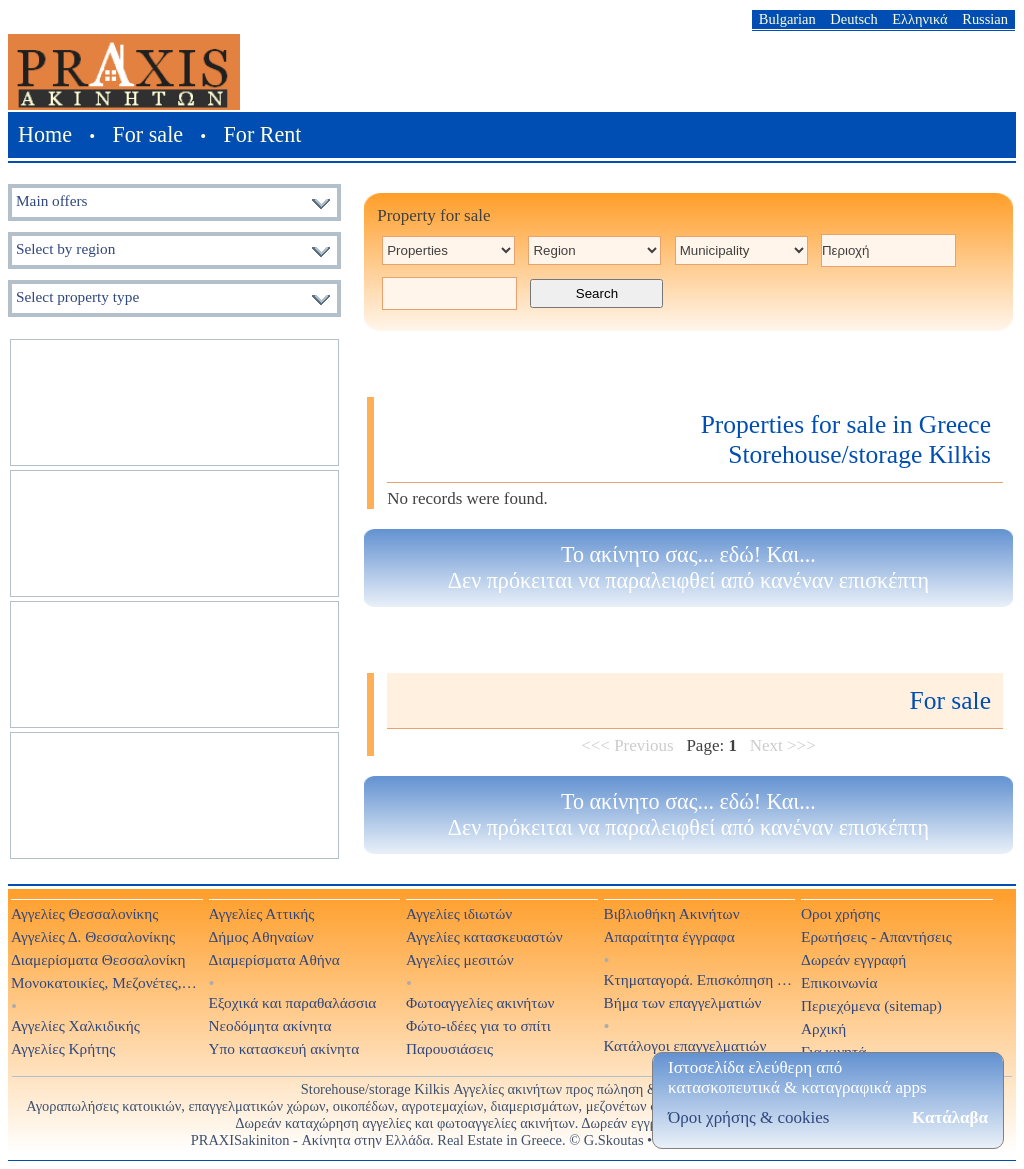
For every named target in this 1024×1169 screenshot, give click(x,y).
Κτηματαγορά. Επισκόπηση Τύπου (699, 979)
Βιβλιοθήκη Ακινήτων (672, 913)
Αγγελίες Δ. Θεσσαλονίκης (93, 936)
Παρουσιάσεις (449, 1048)
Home (45, 134)
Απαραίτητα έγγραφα (669, 936)
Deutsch (853, 19)
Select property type (77, 296)
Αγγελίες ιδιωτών (459, 913)
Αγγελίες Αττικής (262, 913)
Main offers (52, 200)
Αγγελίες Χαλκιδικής (75, 1025)
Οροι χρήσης (840, 913)
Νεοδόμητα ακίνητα (270, 1025)
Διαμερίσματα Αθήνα (274, 959)
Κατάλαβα (950, 1117)
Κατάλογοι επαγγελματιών (685, 1045)
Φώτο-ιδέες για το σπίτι (478, 1025)
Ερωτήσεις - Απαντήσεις (876, 936)
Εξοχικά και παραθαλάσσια (293, 1002)
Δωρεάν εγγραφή (853, 959)
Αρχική (823, 1028)
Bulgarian (787, 19)
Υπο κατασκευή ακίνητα (284, 1048)
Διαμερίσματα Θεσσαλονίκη (98, 959)
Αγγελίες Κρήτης (63, 1048)
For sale (148, 134)
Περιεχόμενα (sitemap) (871, 1005)
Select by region (65, 248)
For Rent (263, 134)
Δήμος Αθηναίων (261, 936)
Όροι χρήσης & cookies (748, 1117)
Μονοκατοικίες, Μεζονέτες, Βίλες (106, 982)
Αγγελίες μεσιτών (460, 959)
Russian (985, 19)
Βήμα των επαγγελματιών (683, 1002)
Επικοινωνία (839, 982)
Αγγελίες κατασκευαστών (484, 936)
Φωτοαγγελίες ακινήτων (480, 1002)
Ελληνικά (919, 19)
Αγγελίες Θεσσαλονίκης (84, 913)
